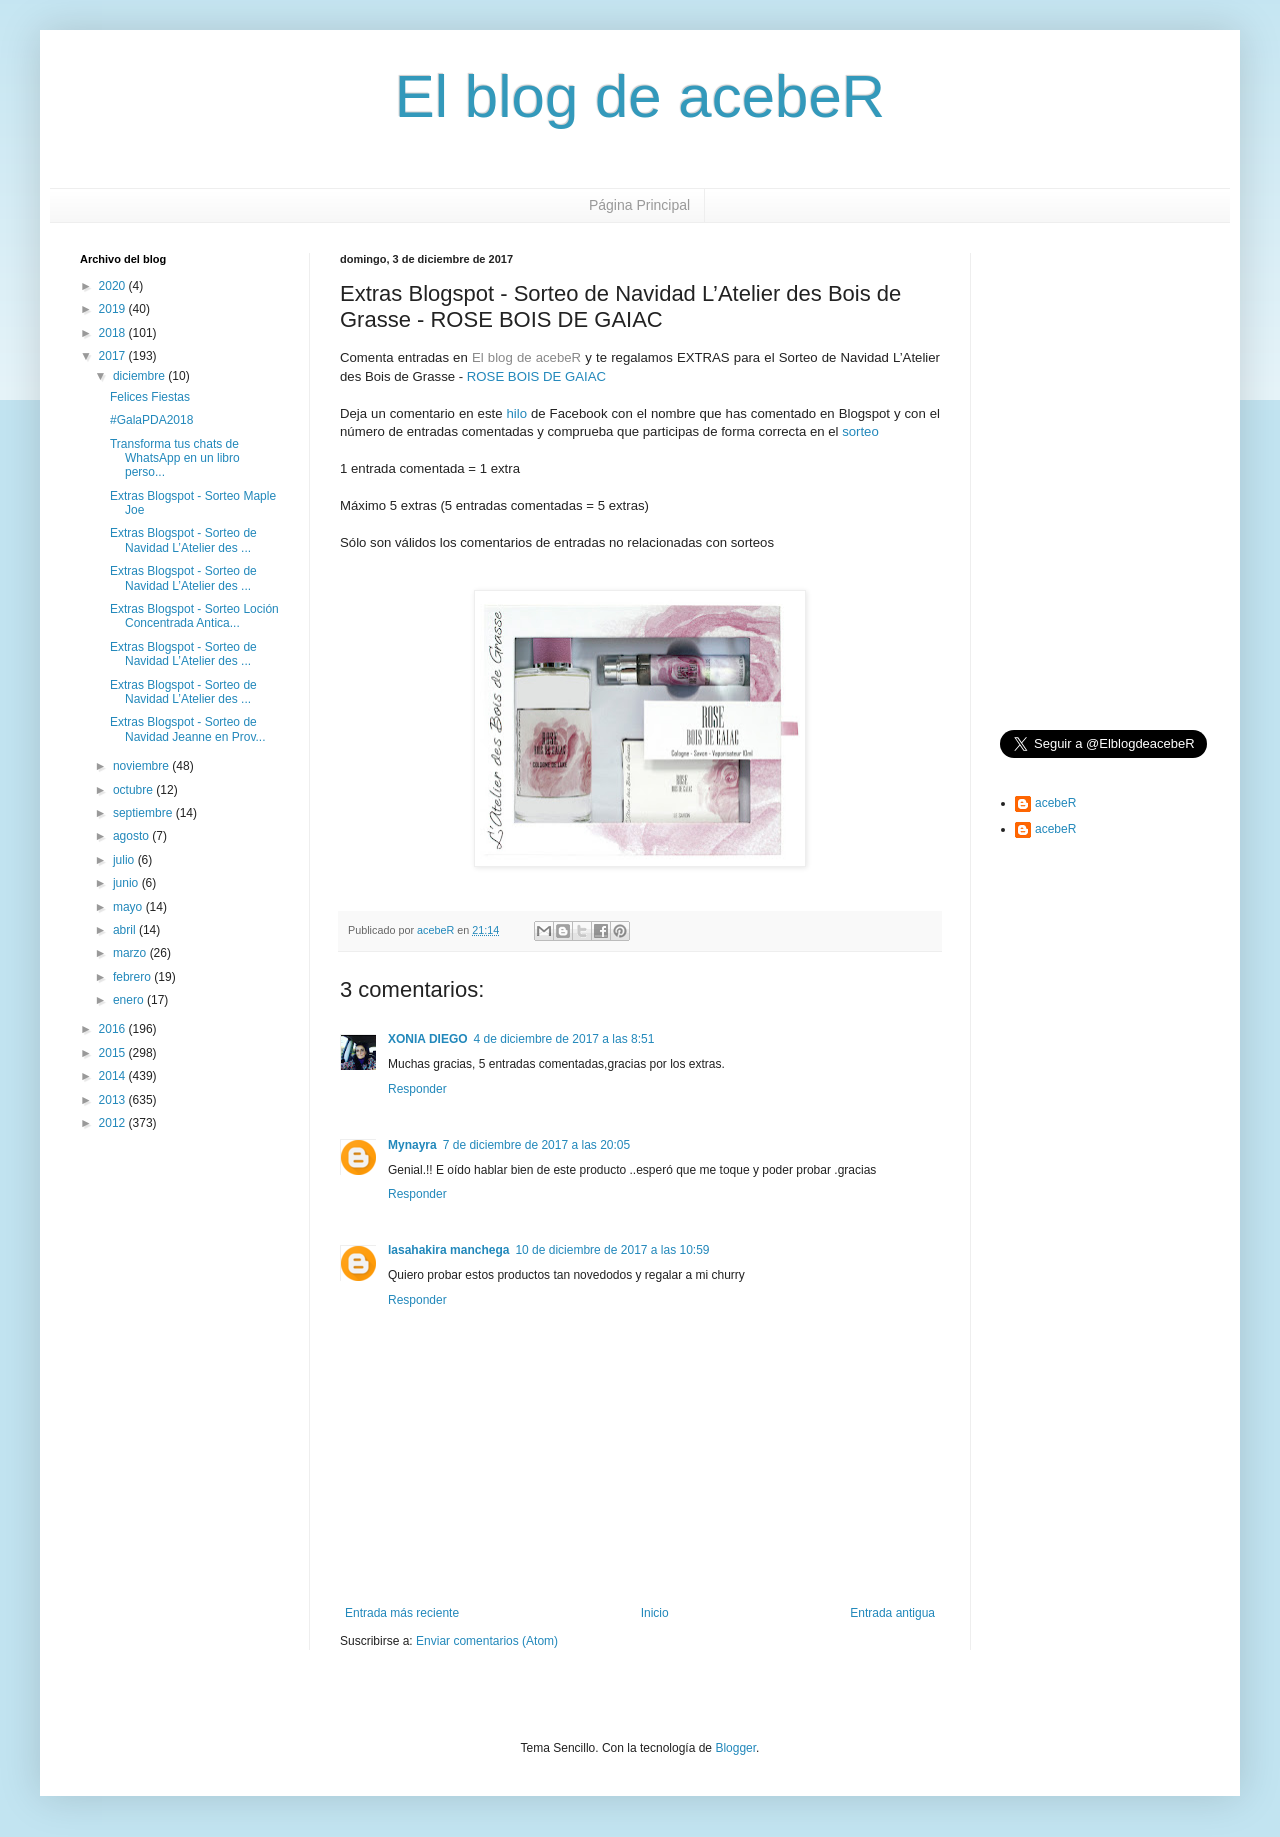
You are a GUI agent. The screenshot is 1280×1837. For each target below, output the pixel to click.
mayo (129, 907)
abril (126, 930)
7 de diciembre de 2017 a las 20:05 (536, 1145)
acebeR (1055, 803)
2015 (114, 1053)
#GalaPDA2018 (151, 420)
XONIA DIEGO (428, 1039)
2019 (114, 309)
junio (127, 883)
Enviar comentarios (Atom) (487, 1641)
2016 (114, 1029)
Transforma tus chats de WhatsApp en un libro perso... (175, 458)
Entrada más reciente (402, 1613)
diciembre (140, 376)
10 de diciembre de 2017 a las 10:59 (612, 1250)
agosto (132, 836)
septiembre (144, 813)
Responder (417, 1089)
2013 (114, 1100)
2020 (114, 286)
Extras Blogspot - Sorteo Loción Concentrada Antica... (194, 616)
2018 (114, 333)
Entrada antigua (892, 1613)
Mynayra (412, 1145)
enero (130, 1000)
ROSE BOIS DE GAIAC (536, 376)
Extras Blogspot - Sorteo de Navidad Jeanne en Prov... (188, 729)
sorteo (860, 431)
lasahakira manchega (448, 1250)
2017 (114, 356)
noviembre (142, 766)
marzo (131, 953)
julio (125, 860)
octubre (134, 790)
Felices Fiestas (150, 397)
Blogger (735, 1748)
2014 (114, 1076)
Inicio (655, 1613)
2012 (114, 1123)
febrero (133, 977)
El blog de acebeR (640, 96)
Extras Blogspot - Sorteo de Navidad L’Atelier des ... (183, 540)
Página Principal (639, 205)
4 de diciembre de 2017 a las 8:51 (564, 1039)
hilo (516, 413)
